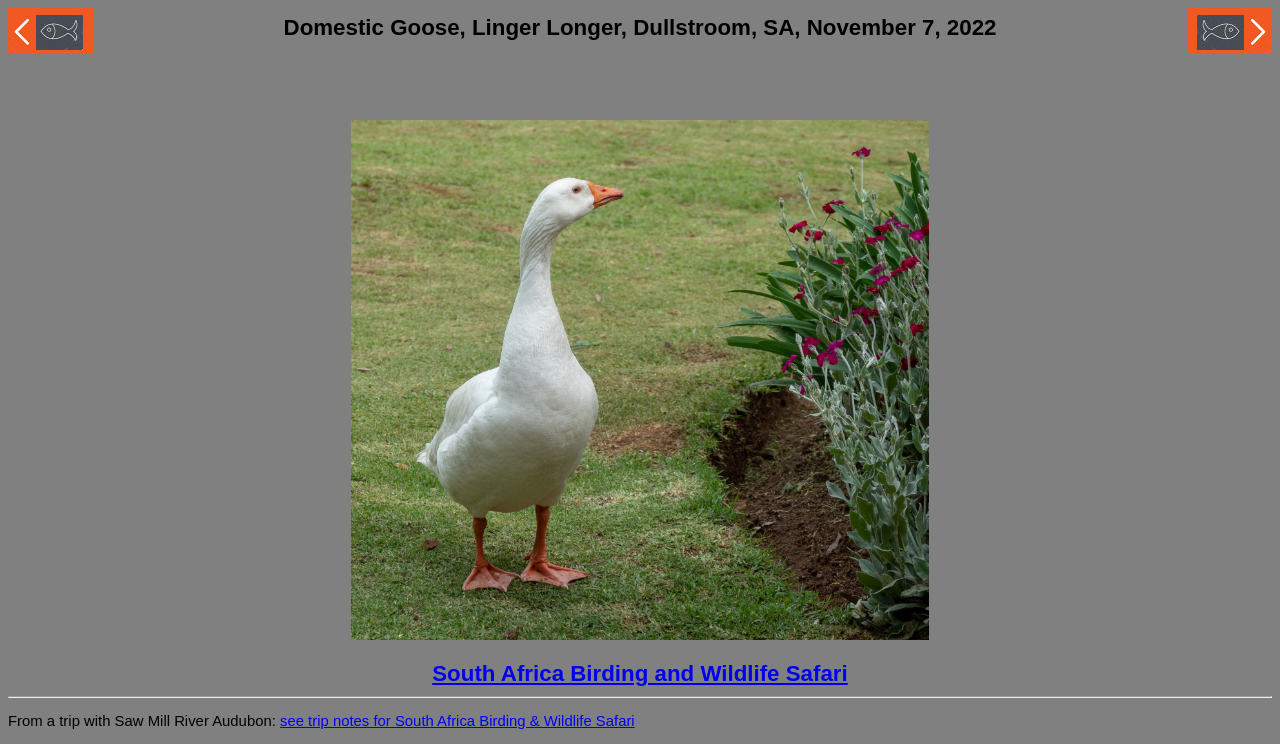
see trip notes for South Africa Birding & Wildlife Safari (457, 721)
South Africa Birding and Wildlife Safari (640, 673)
